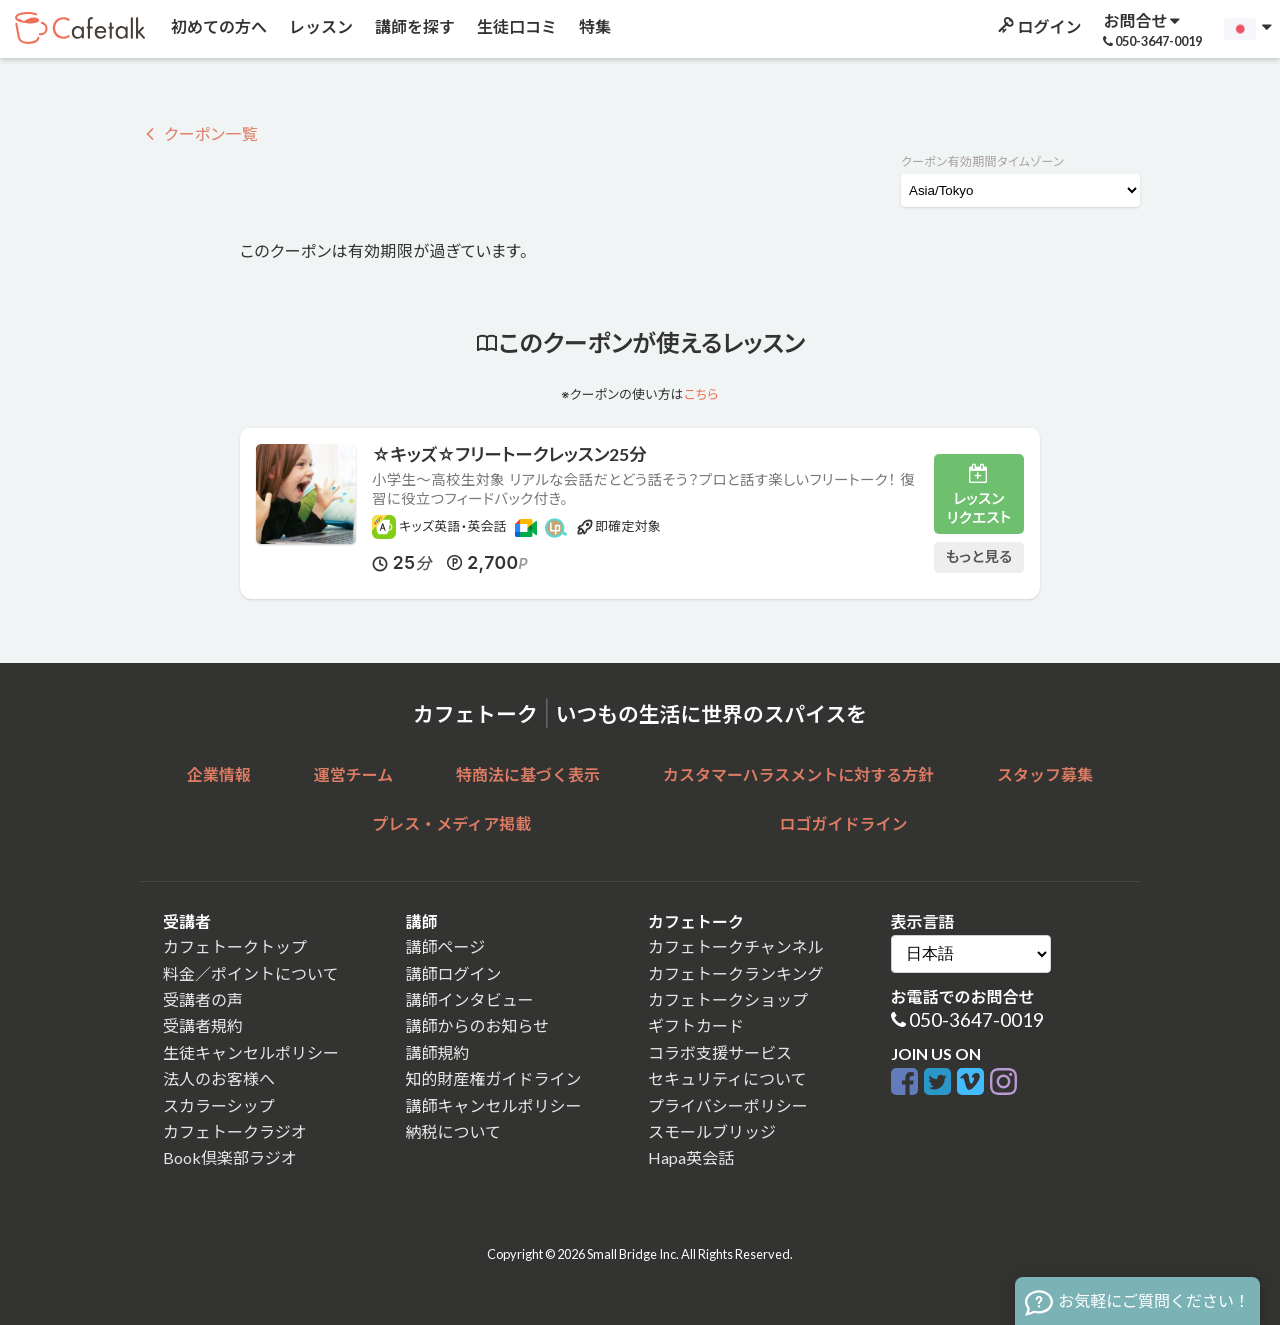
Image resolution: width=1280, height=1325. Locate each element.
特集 (593, 26)
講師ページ (446, 946)
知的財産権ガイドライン (494, 1078)
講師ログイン (454, 973)
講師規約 (438, 1052)
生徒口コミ (515, 26)
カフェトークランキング (736, 973)
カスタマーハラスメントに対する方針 (798, 774)
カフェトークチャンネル (736, 946)
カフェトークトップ (235, 946)
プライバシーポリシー (728, 1105)
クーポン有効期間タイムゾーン (982, 161)
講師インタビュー (470, 999)
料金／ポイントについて (251, 973)
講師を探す (413, 26)
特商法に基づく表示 (528, 774)
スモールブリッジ (712, 1131)
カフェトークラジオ (235, 1131)
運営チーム (354, 774)
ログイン (1038, 26)
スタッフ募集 (1045, 774)
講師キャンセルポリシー (494, 1105)
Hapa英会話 (691, 1157)
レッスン (319, 26)
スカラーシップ (219, 1105)
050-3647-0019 (976, 1019)
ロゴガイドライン (844, 823)
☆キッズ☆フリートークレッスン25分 (509, 454)
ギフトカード (696, 1025)
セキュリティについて (727, 1078)
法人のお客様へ (219, 1078)
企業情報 (219, 774)
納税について (454, 1131)
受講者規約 (203, 1025)
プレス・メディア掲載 (451, 823)
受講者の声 (203, 999)
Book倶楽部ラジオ (230, 1157)
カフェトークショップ (728, 999)
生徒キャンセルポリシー (251, 1052)
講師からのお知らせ (478, 1025)
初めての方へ (217, 26)
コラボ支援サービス (720, 1052)
